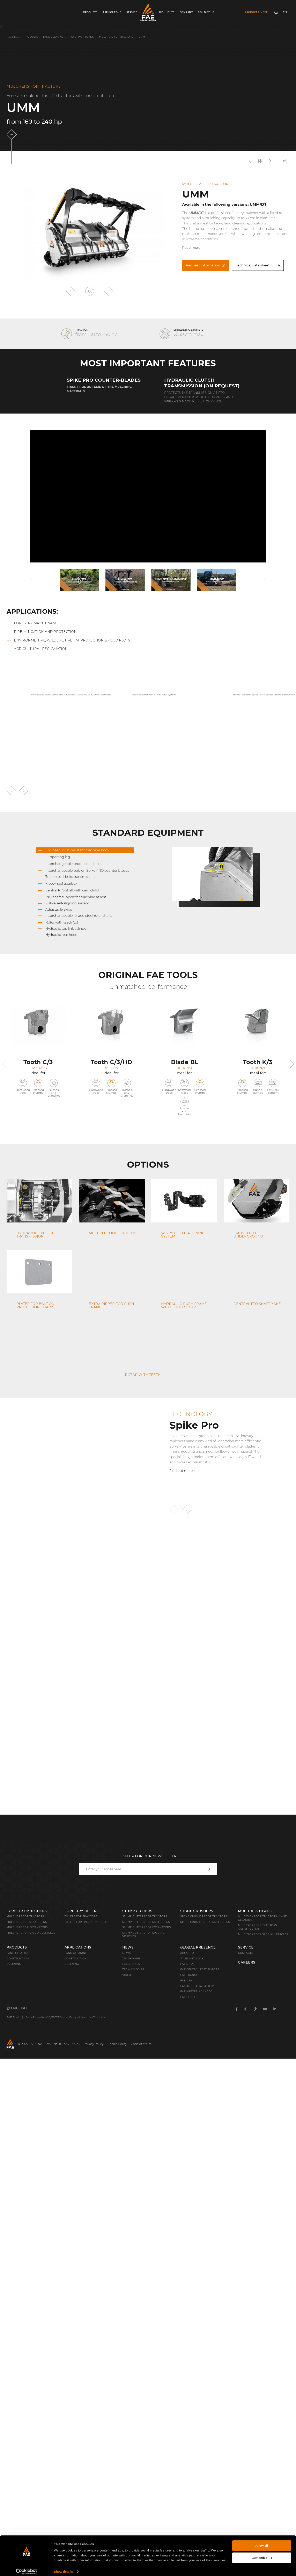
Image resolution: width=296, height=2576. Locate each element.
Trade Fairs (131, 1958)
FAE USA (186, 1980)
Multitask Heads (255, 1911)
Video (126, 1974)
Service (246, 1947)
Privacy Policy (93, 2044)
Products (31, 36)
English (17, 2008)
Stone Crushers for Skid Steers (205, 1921)
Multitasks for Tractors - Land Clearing (262, 1918)
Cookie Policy (117, 2044)
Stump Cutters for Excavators (146, 1927)
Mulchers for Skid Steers (27, 1921)
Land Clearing (76, 1952)
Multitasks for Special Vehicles (263, 1934)
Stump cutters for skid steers (146, 1921)
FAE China (188, 1997)
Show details (63, 2568)
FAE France (189, 1974)
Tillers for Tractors (81, 1916)
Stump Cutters (137, 1911)
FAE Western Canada (196, 1991)
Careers (246, 1962)
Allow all (262, 2542)
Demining (14, 1963)
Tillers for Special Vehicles (86, 1921)
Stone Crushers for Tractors (203, 1916)
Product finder (256, 12)
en (285, 12)
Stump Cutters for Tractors (144, 1916)
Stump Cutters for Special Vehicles (143, 1934)
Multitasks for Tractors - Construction (258, 1927)
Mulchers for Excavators (27, 1927)
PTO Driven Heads (81, 36)
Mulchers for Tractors (116, 36)
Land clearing (53, 36)
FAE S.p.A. (12, 36)
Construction (18, 1958)
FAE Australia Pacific (197, 1986)
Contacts (245, 1952)
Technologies (133, 1969)
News (127, 1947)
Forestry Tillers (82, 1911)
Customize (262, 2554)
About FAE (188, 1952)
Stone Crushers (196, 1911)
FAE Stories (131, 1963)
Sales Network (192, 1958)
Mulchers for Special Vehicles (31, 1932)
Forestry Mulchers (27, 1911)
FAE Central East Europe (199, 1969)
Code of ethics (141, 2044)
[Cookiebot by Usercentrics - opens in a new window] (27, 2568)
